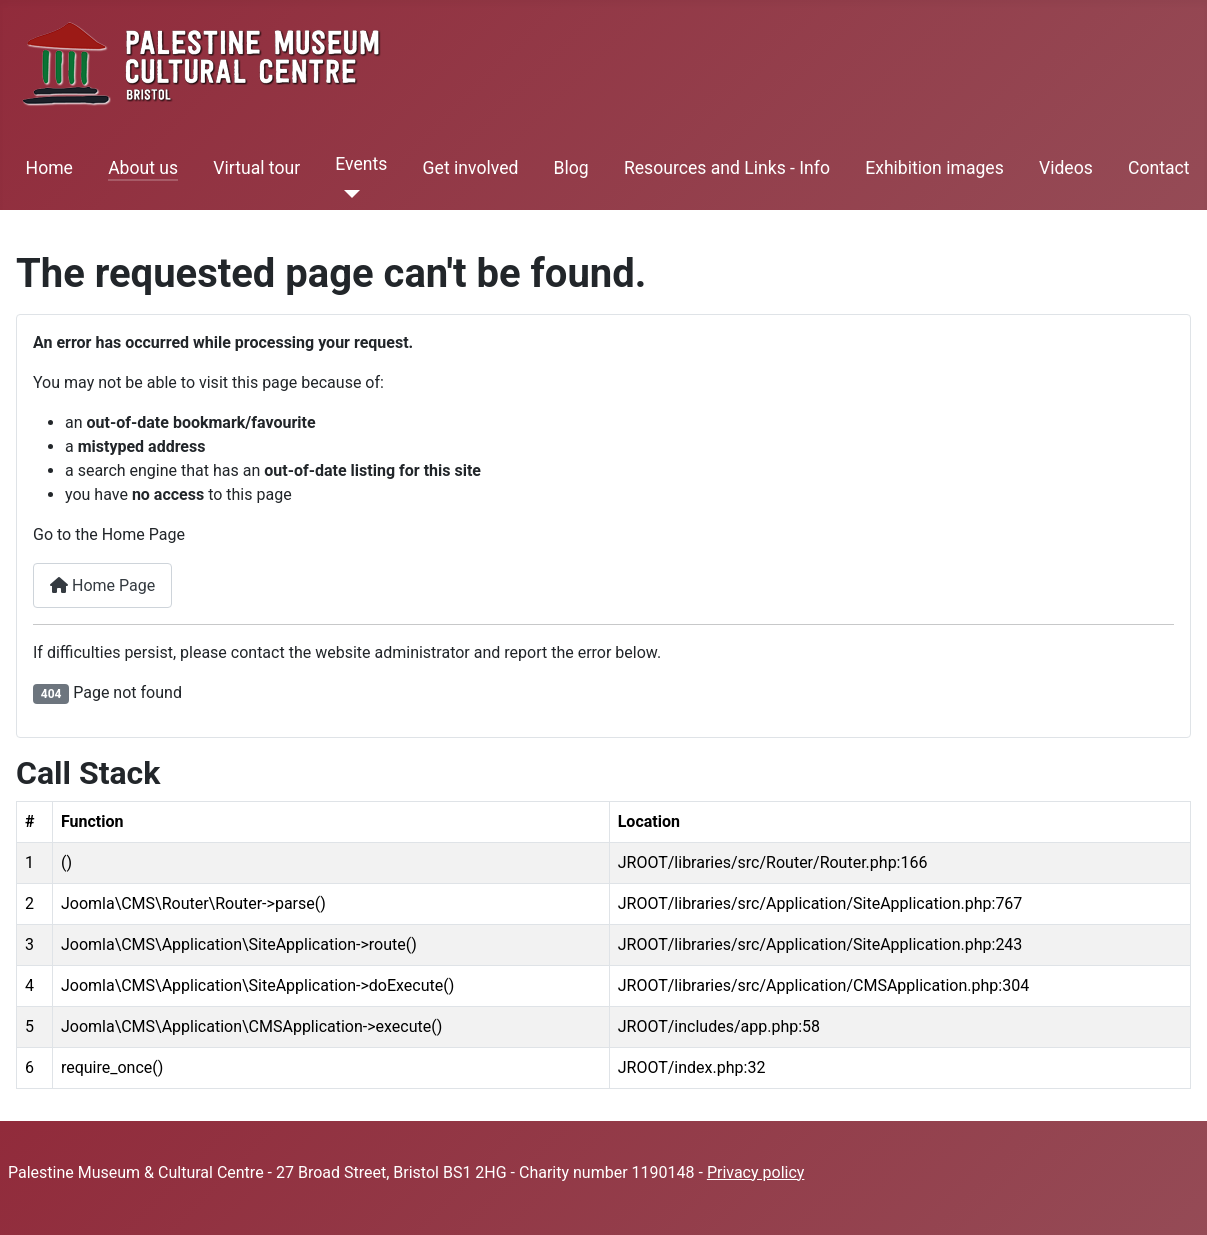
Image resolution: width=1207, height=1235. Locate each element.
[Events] (347, 194)
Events (361, 164)
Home (49, 168)
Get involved (471, 168)
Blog (571, 168)
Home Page (102, 585)
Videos (1066, 168)
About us (143, 168)
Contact (1159, 168)
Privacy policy (756, 1172)
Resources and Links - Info (727, 168)
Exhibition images (934, 168)
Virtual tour (256, 168)
